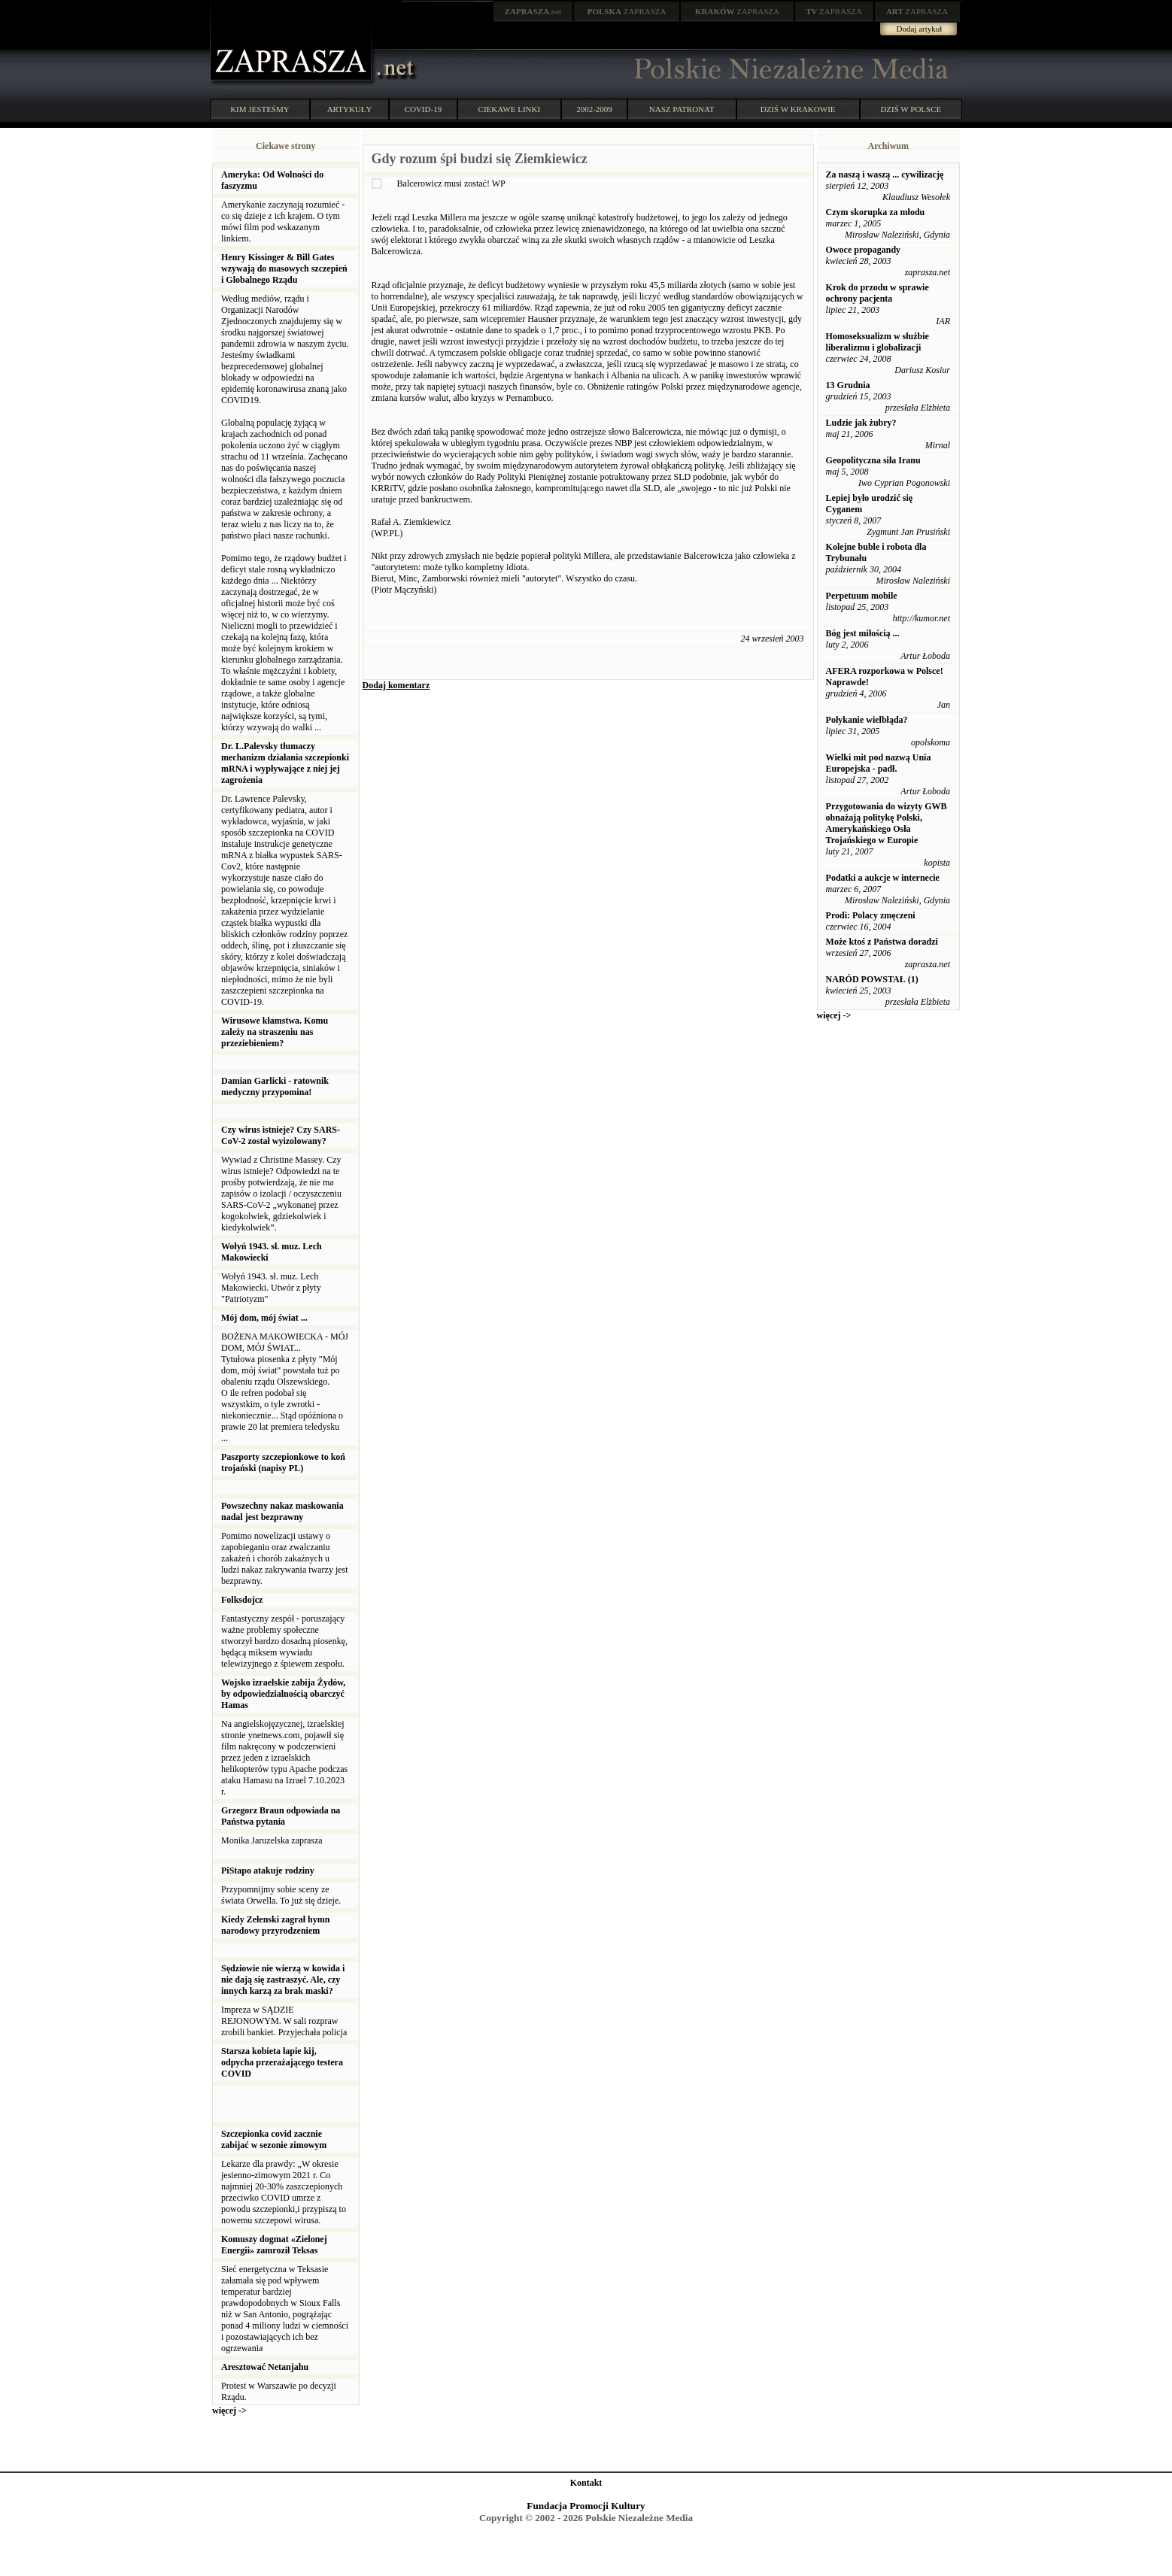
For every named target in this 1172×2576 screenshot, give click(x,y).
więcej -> (229, 2410)
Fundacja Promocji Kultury (586, 2505)
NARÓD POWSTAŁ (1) (872, 979)
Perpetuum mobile (861, 595)
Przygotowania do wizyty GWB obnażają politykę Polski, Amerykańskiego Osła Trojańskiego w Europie (886, 823)
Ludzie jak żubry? (861, 422)
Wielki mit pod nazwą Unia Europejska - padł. (878, 763)
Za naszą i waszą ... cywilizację (885, 174)
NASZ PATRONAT (682, 109)
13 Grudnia (848, 385)
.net (533, 11)
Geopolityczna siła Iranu (873, 460)
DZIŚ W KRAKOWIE (798, 109)
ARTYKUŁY (349, 109)
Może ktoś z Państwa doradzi (882, 941)
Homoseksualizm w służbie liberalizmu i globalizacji (877, 342)
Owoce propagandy (863, 249)
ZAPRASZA (627, 11)
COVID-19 (423, 109)
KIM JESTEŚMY (260, 109)
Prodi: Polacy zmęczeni (870, 915)
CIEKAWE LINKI (509, 109)
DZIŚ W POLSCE (910, 109)
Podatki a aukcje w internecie (883, 877)
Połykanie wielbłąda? (867, 720)
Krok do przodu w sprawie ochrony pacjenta (877, 293)
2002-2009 (594, 109)
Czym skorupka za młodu (875, 212)
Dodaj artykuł (920, 28)
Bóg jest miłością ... (863, 633)
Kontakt (586, 2482)
